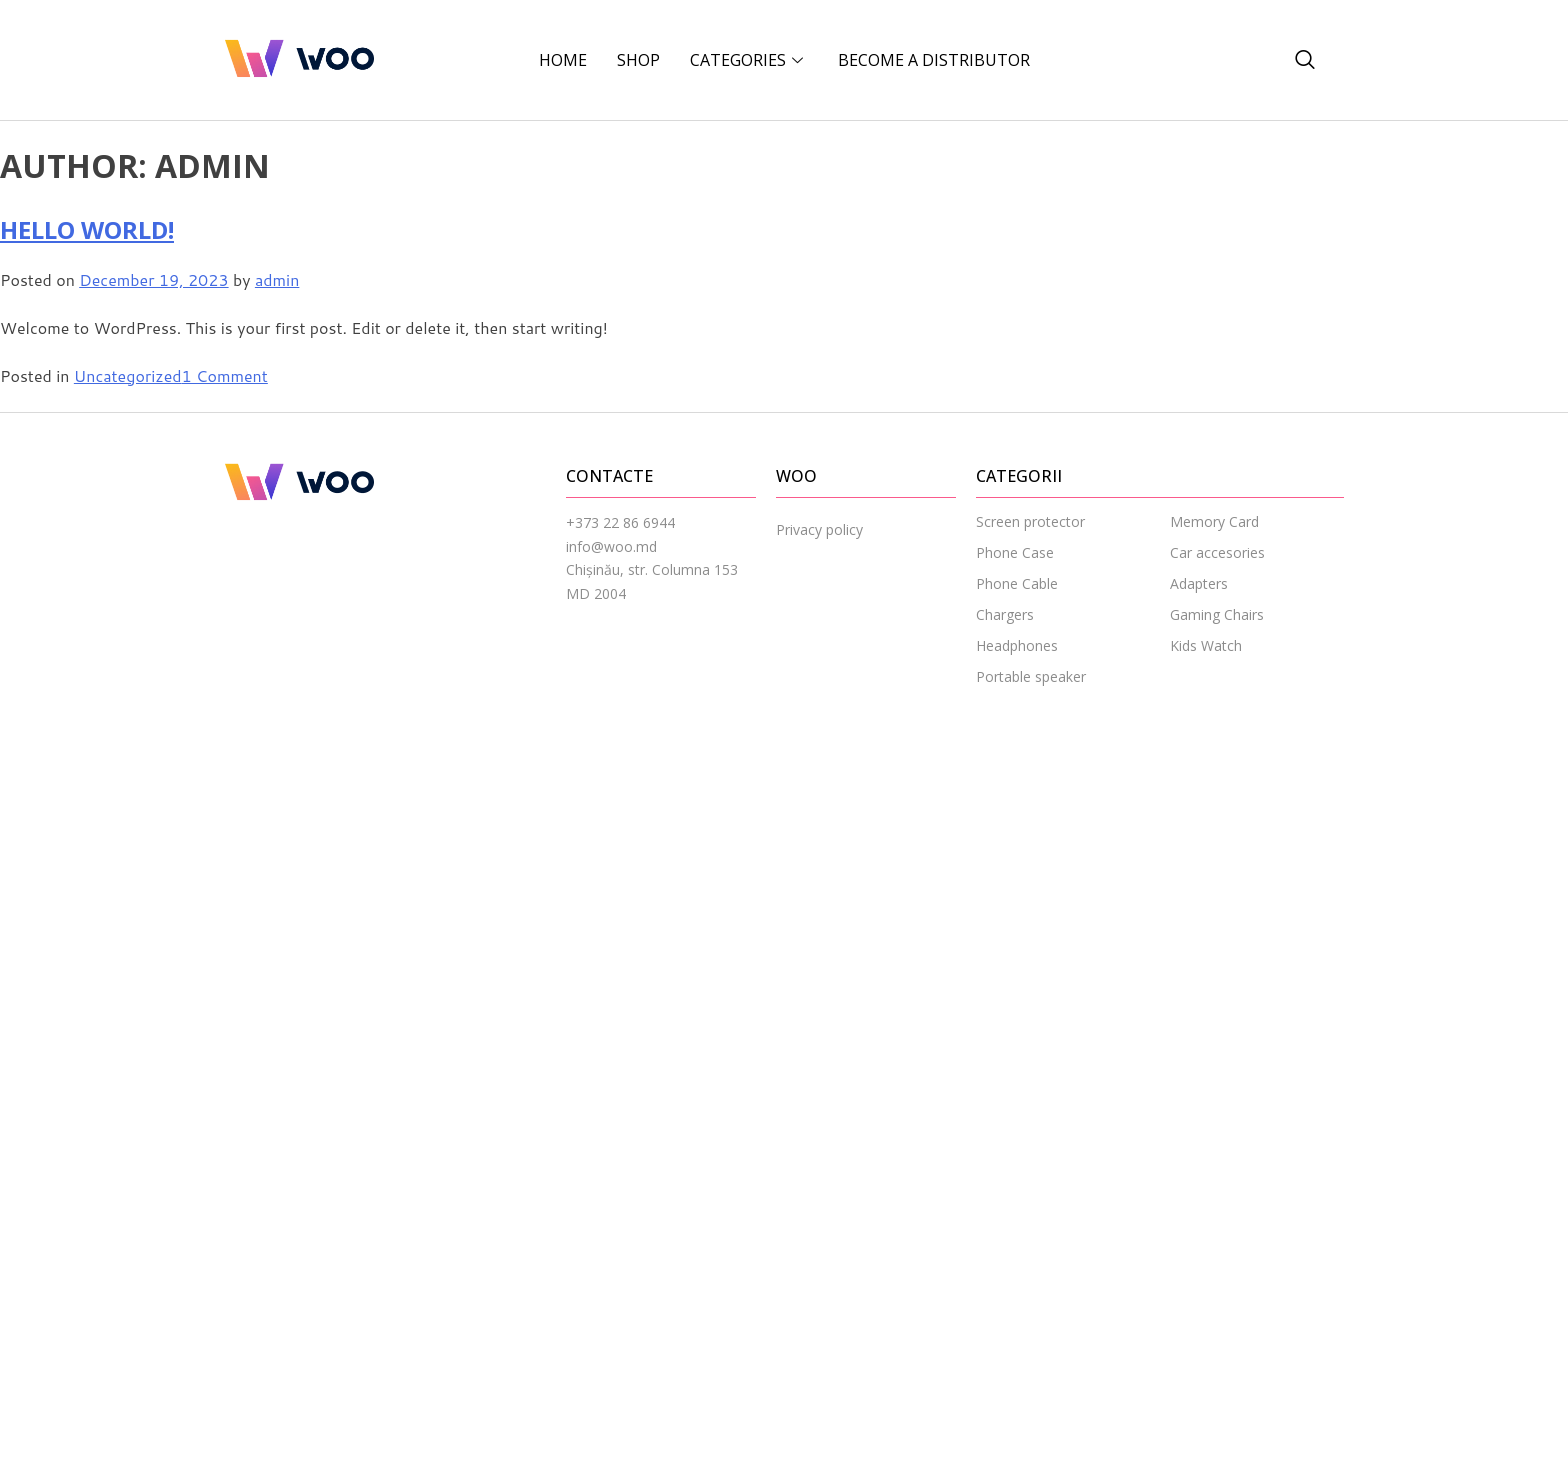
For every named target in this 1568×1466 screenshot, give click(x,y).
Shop (638, 60)
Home (563, 60)
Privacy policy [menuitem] (819, 529)
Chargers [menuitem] (1005, 614)
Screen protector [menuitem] (1030, 521)
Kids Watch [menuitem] (1206, 645)
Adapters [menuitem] (1199, 583)
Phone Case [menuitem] (1015, 552)
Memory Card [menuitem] (1214, 521)
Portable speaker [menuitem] (1031, 676)
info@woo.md (611, 546)
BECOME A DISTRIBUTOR (934, 60)
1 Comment (225, 375)
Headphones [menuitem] (1017, 645)
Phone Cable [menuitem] (1017, 583)
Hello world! (87, 229)
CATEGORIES (749, 60)
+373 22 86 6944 (620, 522)
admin (277, 279)
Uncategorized (128, 375)
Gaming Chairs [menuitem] (1217, 614)
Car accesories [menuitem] (1217, 552)
